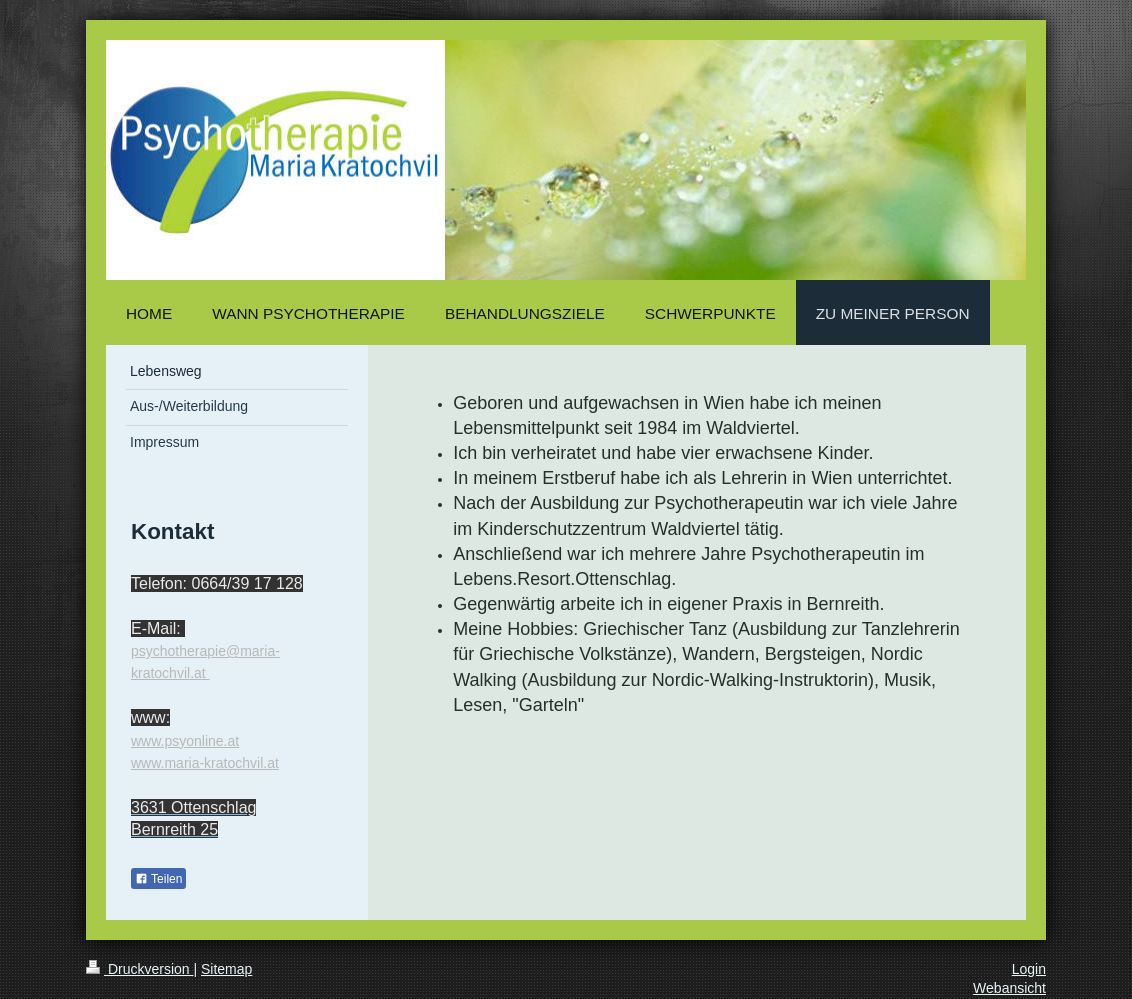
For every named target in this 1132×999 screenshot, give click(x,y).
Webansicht (1009, 988)
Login (1029, 969)
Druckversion (139, 969)
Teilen (158, 879)
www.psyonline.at (185, 741)
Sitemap (226, 969)
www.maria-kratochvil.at (205, 763)
